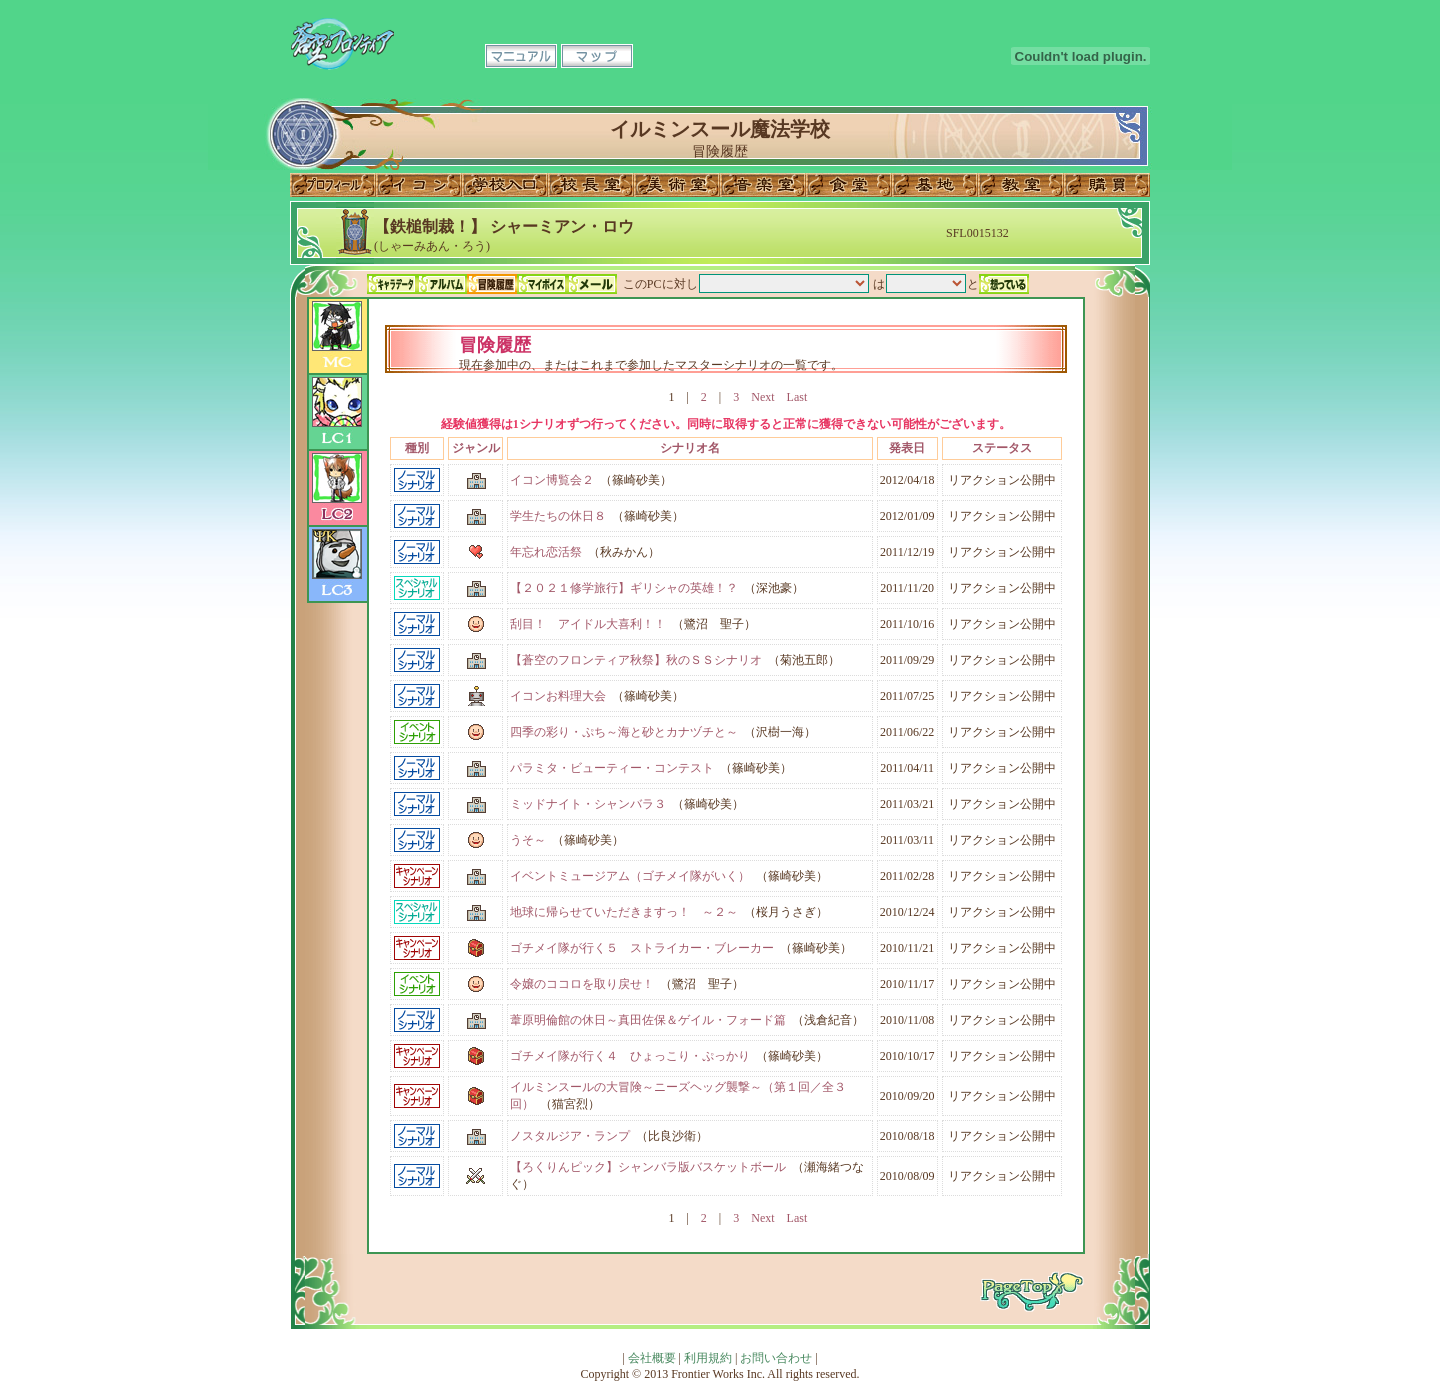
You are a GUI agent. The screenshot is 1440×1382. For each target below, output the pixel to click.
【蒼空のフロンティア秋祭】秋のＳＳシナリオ (636, 660)
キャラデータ (392, 284)
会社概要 (652, 1358)
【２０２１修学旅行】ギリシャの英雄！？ (624, 588)
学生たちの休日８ (558, 516)
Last (797, 397)
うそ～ (528, 840)
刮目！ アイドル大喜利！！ (588, 624)
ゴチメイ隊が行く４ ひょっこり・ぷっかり (630, 1056)
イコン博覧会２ (552, 480)
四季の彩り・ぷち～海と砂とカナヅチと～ (624, 732)
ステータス (1002, 448)
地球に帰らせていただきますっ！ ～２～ (624, 912)
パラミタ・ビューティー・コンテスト (612, 768)
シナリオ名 (690, 448)
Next (762, 397)
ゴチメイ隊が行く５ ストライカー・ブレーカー (642, 948)
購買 (1107, 185)
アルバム (442, 284)
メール (592, 284)
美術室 (677, 185)
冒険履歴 (492, 284)
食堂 (849, 185)
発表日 (907, 448)
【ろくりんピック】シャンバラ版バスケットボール (648, 1167)
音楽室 (763, 185)
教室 (1021, 185)
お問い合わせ (776, 1358)
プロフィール (333, 185)
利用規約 (708, 1358)
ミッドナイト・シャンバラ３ (588, 804)
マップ (597, 56)
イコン (419, 185)
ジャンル (476, 448)
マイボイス (542, 284)
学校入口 (505, 185)
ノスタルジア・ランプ (570, 1136)
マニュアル (521, 56)
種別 (417, 448)
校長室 (591, 185)
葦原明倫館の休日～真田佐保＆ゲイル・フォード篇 (648, 1020)
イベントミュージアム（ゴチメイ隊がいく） (630, 876)
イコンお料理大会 (558, 696)
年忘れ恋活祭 (546, 552)
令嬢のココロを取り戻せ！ (582, 984)
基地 (935, 185)
